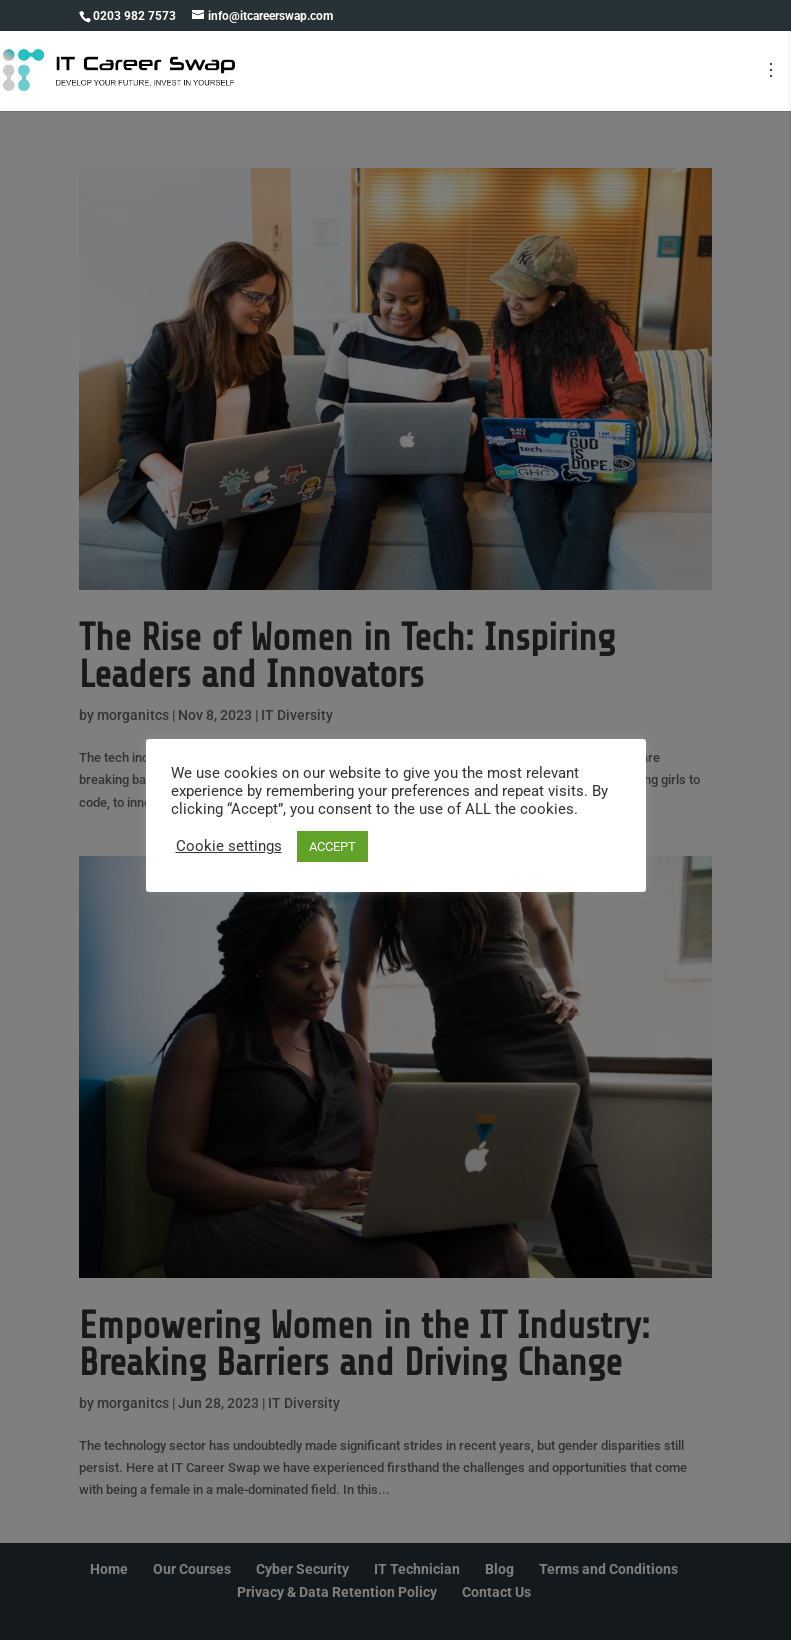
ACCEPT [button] (332, 846)
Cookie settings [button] (229, 846)
